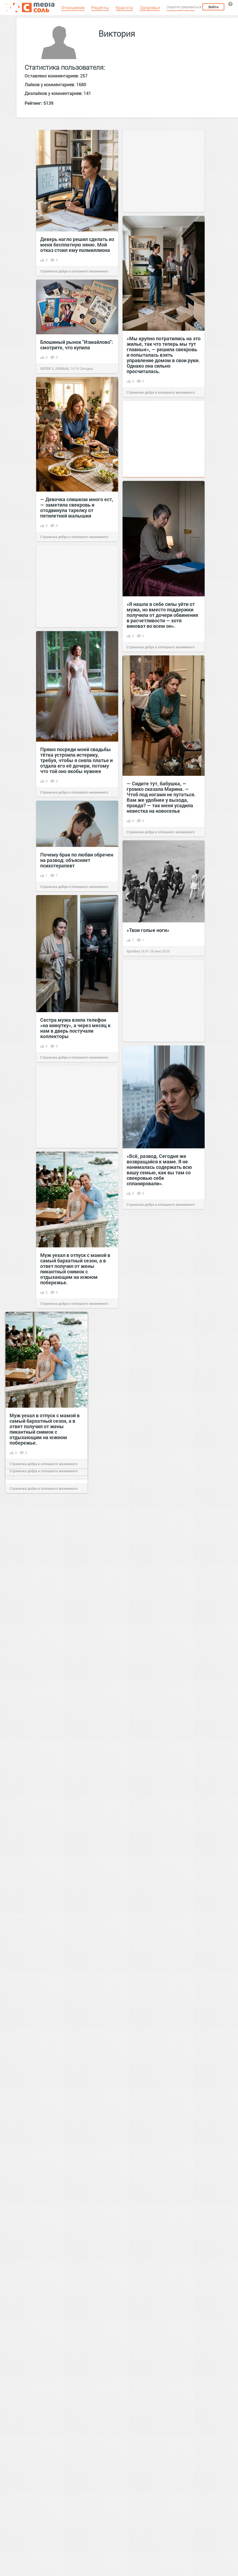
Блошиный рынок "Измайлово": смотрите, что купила (76, 344)
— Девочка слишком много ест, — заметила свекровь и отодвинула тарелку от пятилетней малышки (76, 507)
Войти (213, 6)
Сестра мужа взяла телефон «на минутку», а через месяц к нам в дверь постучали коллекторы (75, 1028)
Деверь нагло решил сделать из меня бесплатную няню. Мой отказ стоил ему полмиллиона (77, 244)
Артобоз (133, 951)
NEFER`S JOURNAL (55, 368)
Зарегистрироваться (184, 6)
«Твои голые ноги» (148, 930)
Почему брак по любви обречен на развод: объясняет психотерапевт (76, 860)
